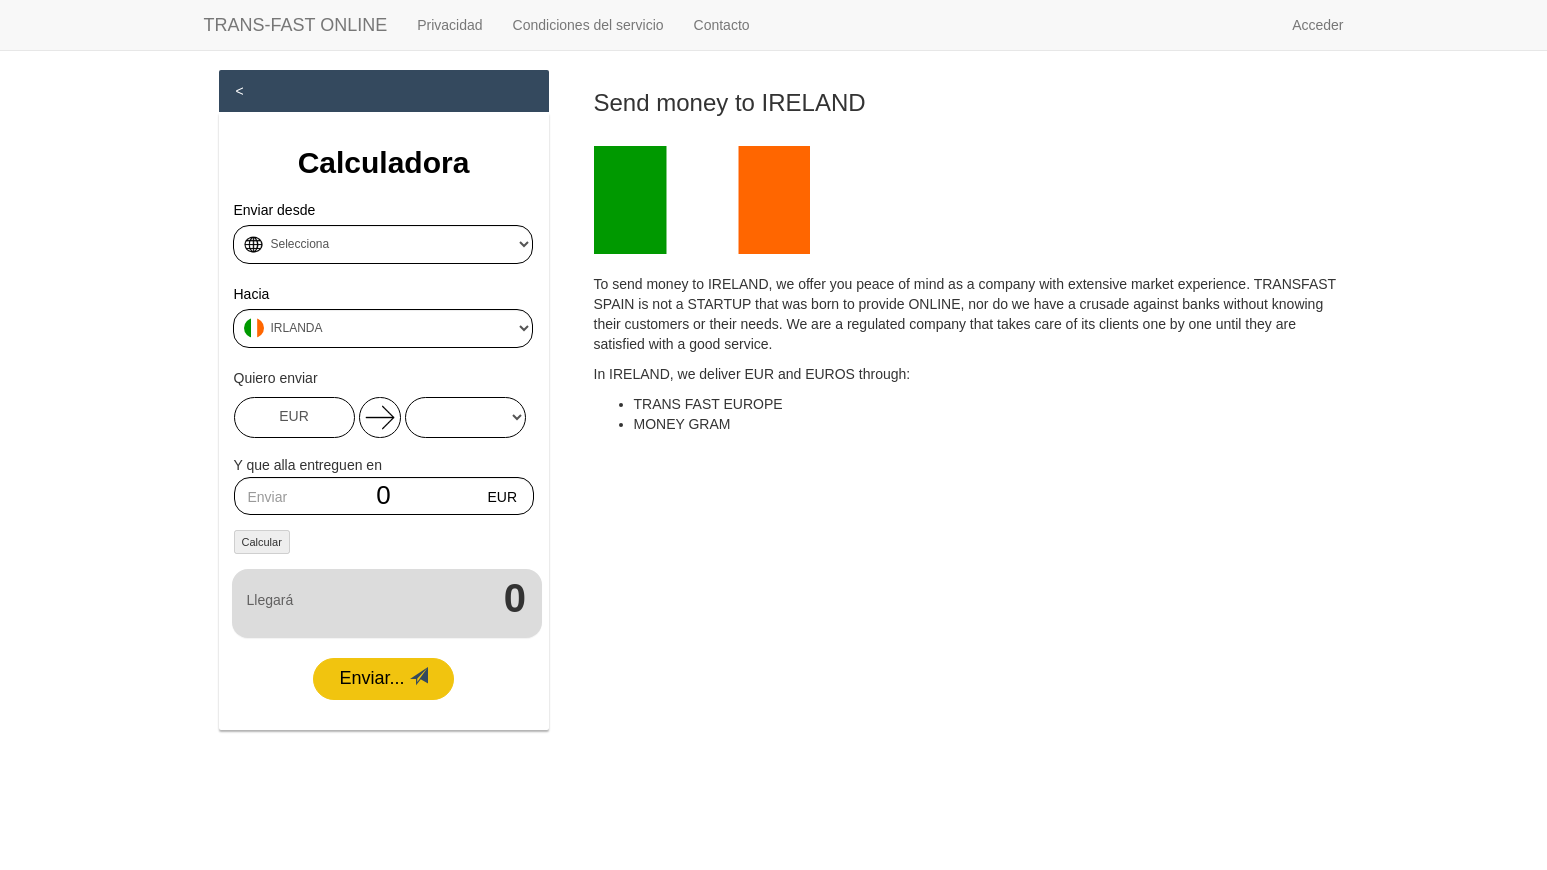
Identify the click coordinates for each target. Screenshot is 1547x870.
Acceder (1317, 25)
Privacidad (449, 25)
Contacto (722, 25)
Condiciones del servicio (588, 25)
